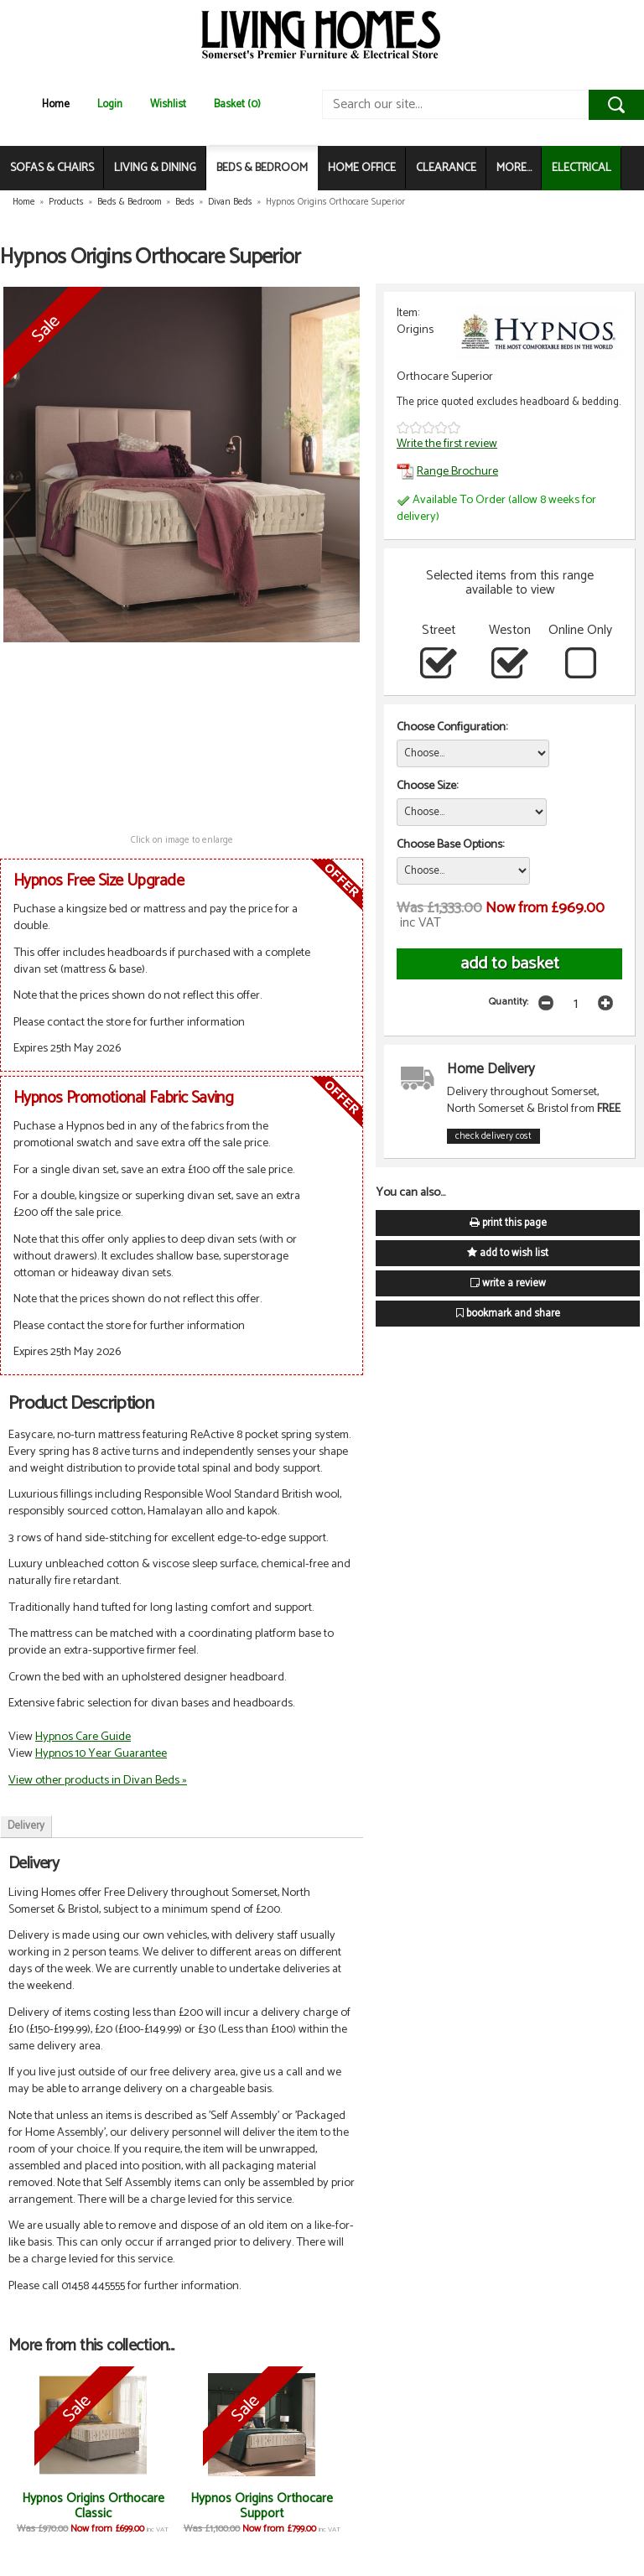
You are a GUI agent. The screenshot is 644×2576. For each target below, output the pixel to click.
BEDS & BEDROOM (262, 168)
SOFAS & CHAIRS (52, 168)
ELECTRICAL (581, 168)
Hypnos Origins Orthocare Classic (87, 2506)
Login (109, 104)
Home (56, 104)
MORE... (514, 168)
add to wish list (507, 1253)
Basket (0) (237, 104)
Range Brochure (447, 471)
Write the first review (447, 444)
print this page (508, 1223)
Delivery (26, 1826)
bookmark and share (508, 1313)
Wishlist (168, 104)
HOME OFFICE (362, 168)
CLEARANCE (446, 168)
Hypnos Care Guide (83, 1737)
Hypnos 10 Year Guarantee (101, 1753)
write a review (508, 1283)
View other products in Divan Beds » (97, 1780)
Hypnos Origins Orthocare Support (244, 2506)
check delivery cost (493, 1136)
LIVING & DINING (155, 168)
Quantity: (508, 1002)
